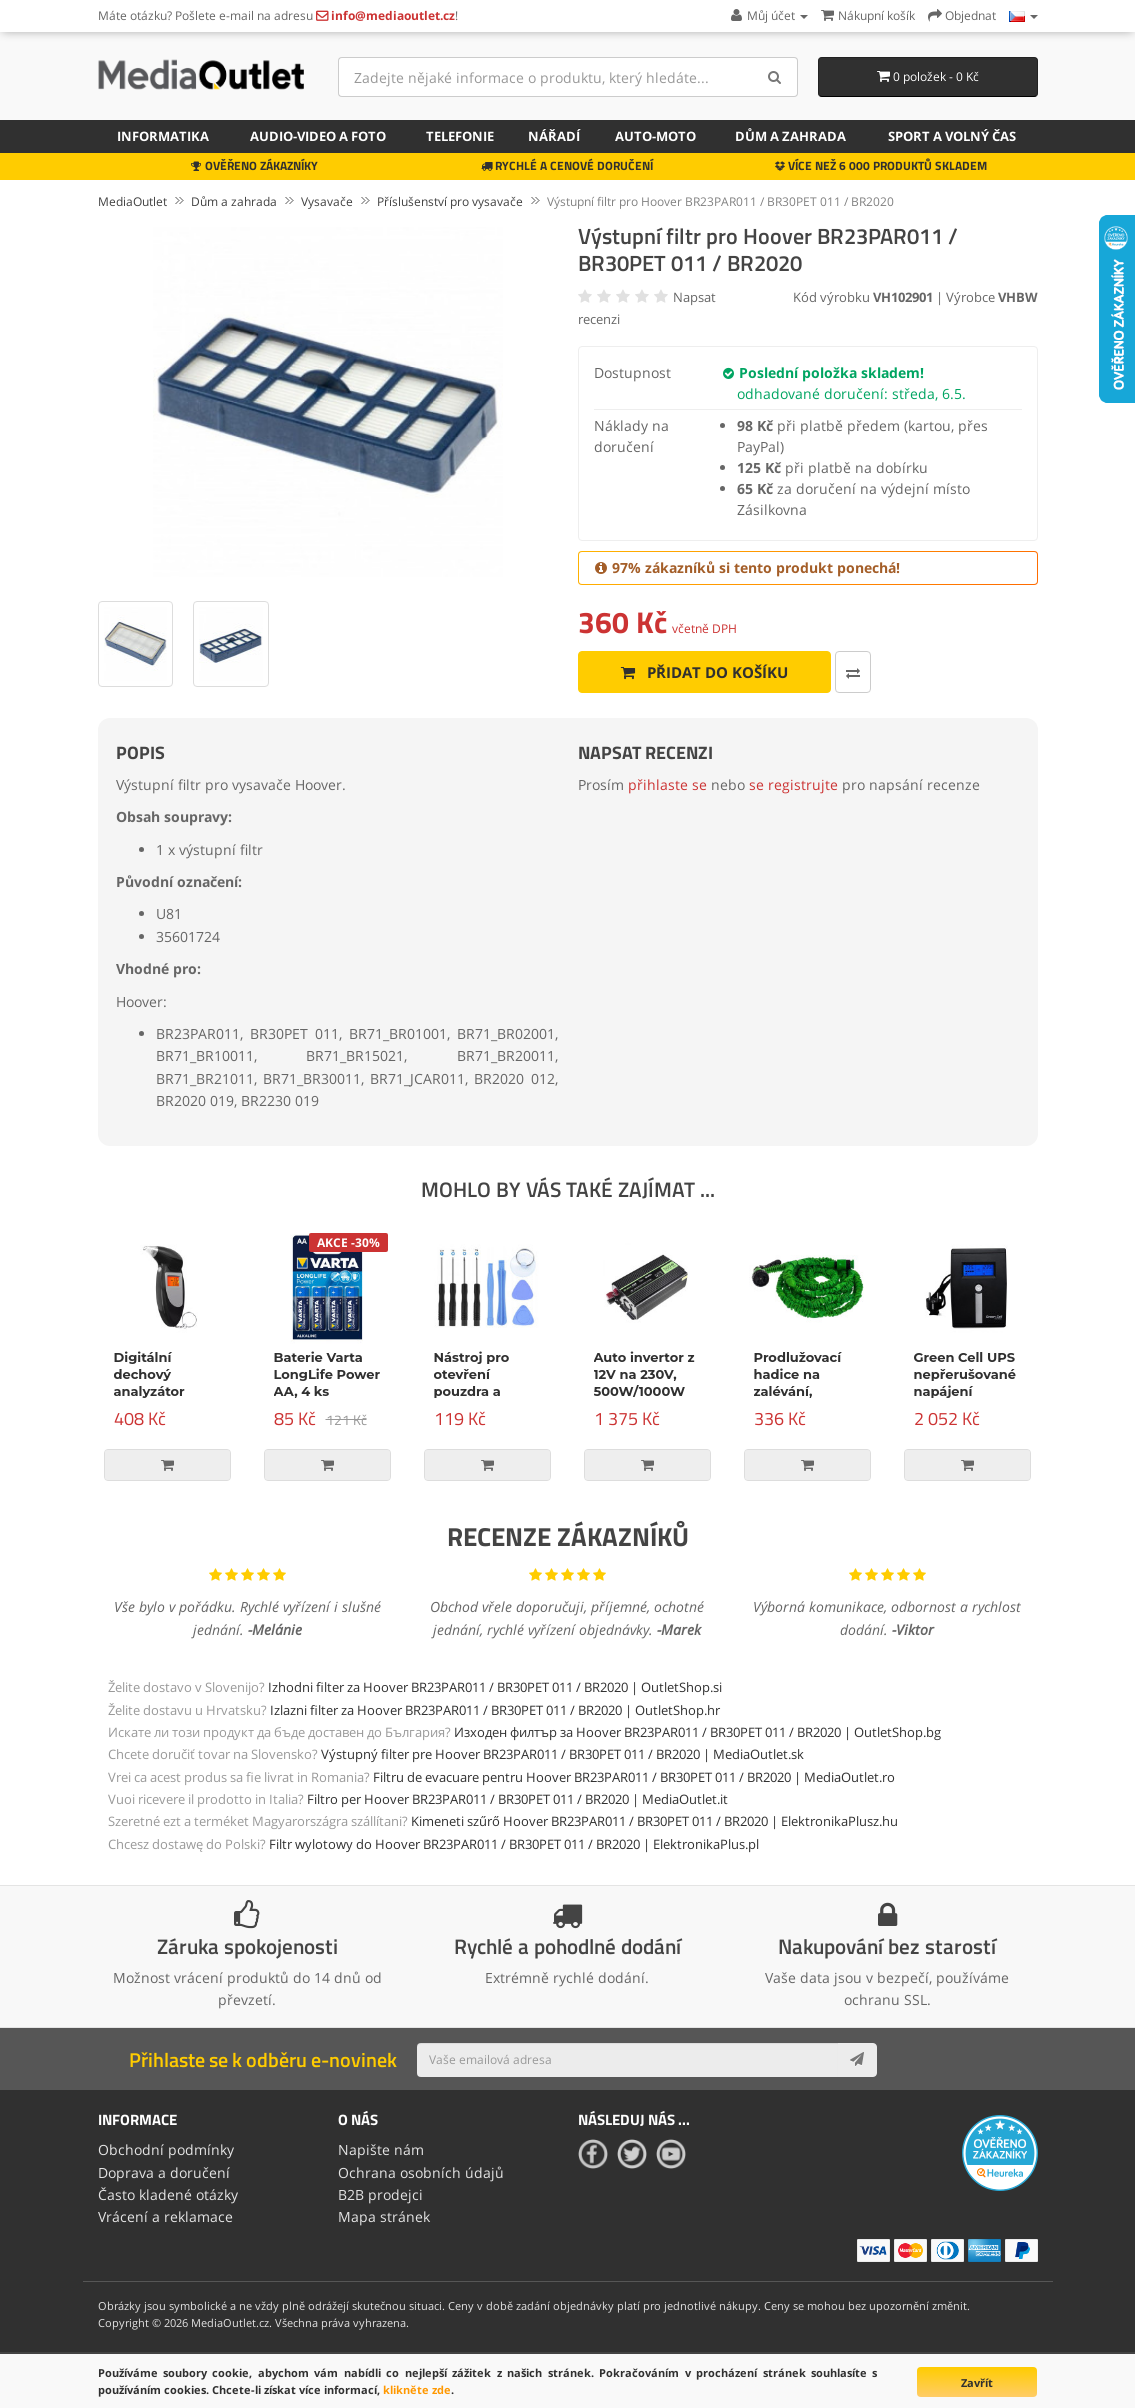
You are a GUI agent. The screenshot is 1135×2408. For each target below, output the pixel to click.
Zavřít (977, 2382)
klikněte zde (417, 2389)
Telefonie (460, 136)
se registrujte (793, 784)
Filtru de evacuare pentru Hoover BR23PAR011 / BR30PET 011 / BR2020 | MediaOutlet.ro (634, 1777)
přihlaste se (667, 784)
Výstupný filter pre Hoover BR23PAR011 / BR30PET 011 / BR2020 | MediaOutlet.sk (562, 1754)
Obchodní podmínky (166, 2149)
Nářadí (554, 136)
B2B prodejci (380, 2194)
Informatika (163, 136)
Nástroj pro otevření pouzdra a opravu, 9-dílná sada (485, 1391)
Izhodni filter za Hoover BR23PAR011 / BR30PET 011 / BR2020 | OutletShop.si (495, 1687)
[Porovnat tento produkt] (853, 672)
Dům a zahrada (790, 136)
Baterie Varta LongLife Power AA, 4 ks (327, 1374)
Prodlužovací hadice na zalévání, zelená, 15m (798, 1382)
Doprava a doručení (164, 2172)
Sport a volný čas (952, 136)
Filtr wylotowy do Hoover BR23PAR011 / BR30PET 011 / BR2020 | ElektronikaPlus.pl (514, 1844)
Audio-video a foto (318, 136)
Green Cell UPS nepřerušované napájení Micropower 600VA (965, 1391)
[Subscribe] (857, 2060)
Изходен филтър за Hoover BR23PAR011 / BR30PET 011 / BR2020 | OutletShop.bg (697, 1732)
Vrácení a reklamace (165, 2216)
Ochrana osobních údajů (421, 2172)
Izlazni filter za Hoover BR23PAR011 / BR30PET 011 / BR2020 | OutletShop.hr (495, 1710)
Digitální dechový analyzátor (149, 1374)
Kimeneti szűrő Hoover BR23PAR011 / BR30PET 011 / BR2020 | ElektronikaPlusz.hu (654, 1821)
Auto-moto (655, 136)
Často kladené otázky (168, 2194)
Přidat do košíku (704, 672)
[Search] (775, 77)
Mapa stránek (384, 2216)
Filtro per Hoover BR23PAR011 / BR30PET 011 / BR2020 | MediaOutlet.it (517, 1799)
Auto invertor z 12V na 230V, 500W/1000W (644, 1374)
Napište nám (381, 2149)
